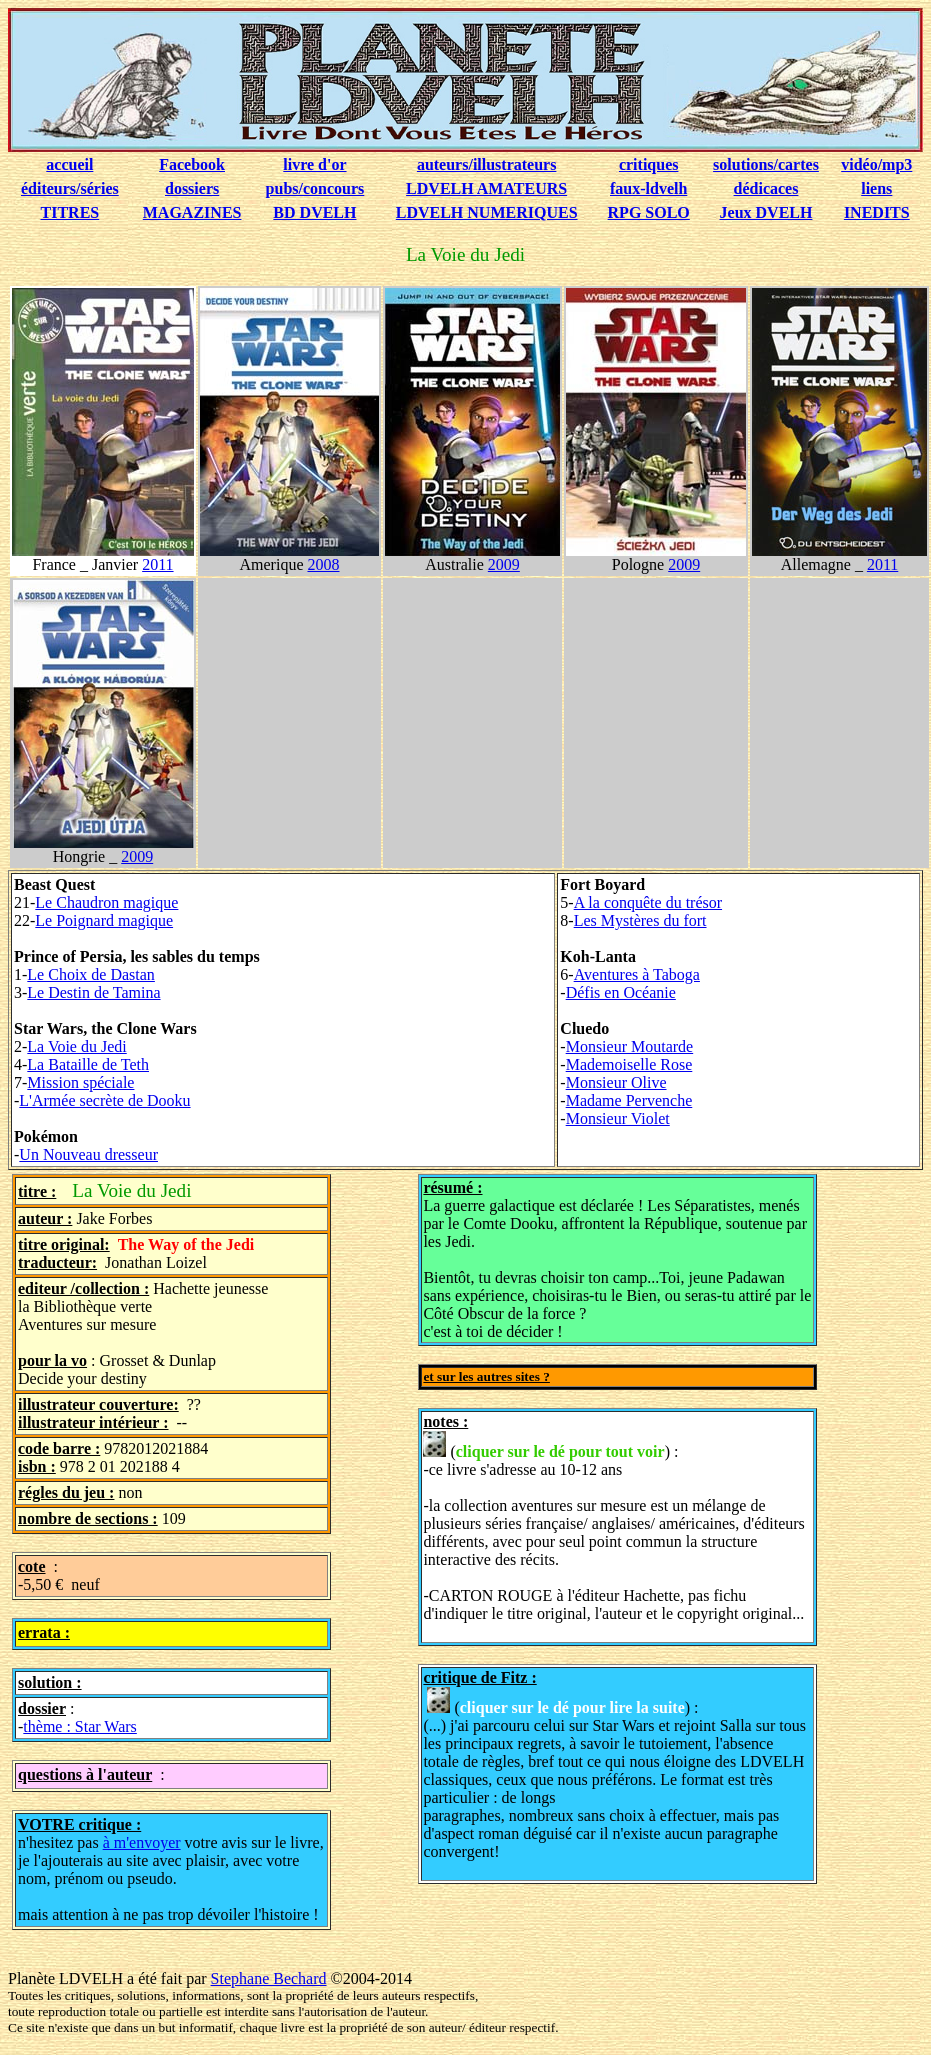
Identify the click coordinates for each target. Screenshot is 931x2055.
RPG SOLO (649, 212)
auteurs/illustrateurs (487, 164)
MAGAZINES (192, 212)
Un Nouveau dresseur (88, 1154)
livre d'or (314, 164)
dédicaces (766, 188)
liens (876, 188)
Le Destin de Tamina (93, 992)
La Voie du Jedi (76, 1046)
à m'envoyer (142, 1842)
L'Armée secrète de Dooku (104, 1100)
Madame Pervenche (629, 1100)
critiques (649, 164)
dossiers (192, 188)
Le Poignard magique (104, 920)
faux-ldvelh (648, 188)
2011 (157, 564)
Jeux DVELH (766, 212)
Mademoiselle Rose (629, 1064)
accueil (69, 164)
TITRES (70, 212)
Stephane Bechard (269, 1978)
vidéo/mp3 (876, 164)
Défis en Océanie (621, 992)
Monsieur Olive (616, 1082)
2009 (504, 564)
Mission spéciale (80, 1082)
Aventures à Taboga (637, 974)
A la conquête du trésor (648, 902)
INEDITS (877, 212)
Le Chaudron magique (106, 902)
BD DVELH (314, 212)
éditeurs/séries (70, 188)
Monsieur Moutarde (630, 1046)
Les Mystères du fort (640, 920)
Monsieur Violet (618, 1118)
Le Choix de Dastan (91, 974)
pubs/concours (315, 188)
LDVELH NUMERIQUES (487, 212)
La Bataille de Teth (88, 1064)
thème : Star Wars (80, 1726)
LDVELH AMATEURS (486, 188)
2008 (323, 564)
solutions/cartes (766, 164)
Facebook (192, 164)
